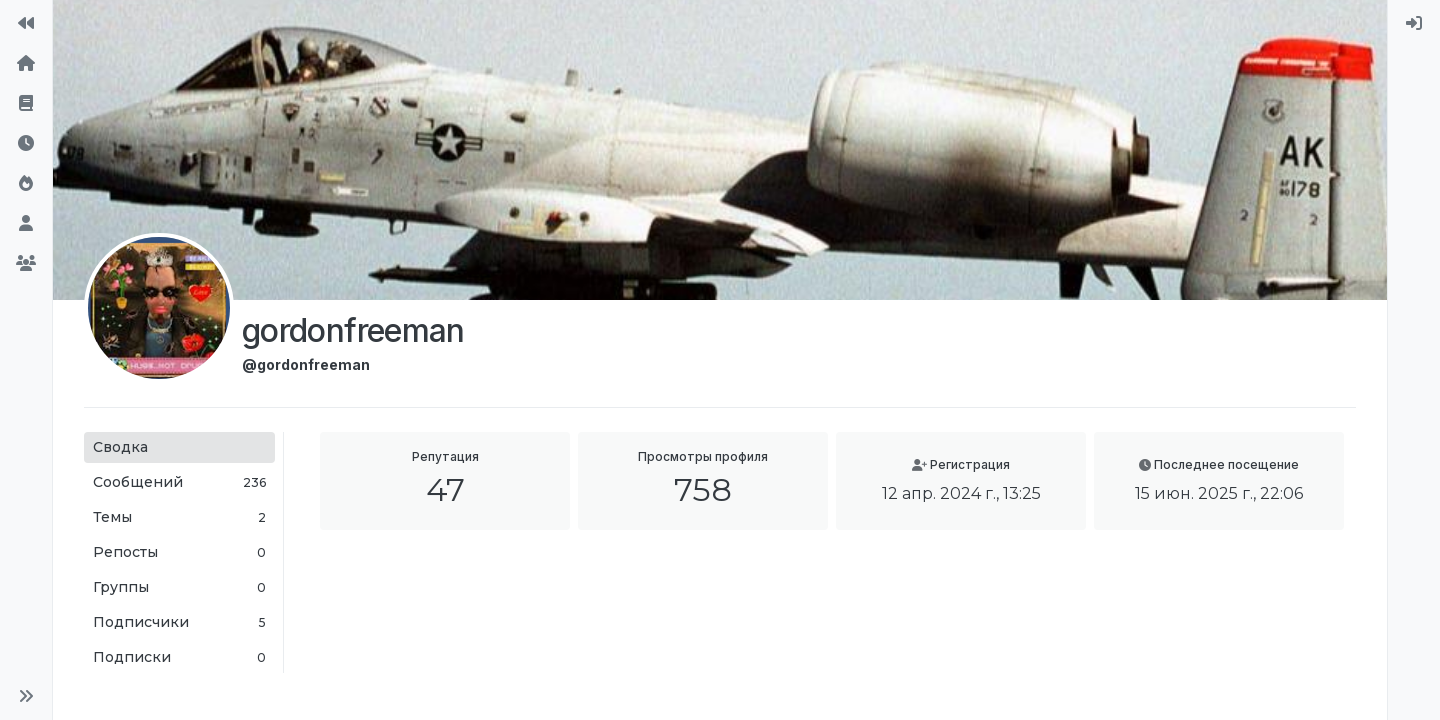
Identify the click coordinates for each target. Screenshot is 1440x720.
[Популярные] (26, 184)
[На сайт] (26, 24)
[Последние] (26, 144)
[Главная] (26, 64)
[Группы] (26, 264)
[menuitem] (1414, 24)
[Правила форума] (26, 104)
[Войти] (1414, 24)
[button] (26, 696)
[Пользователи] (26, 224)
